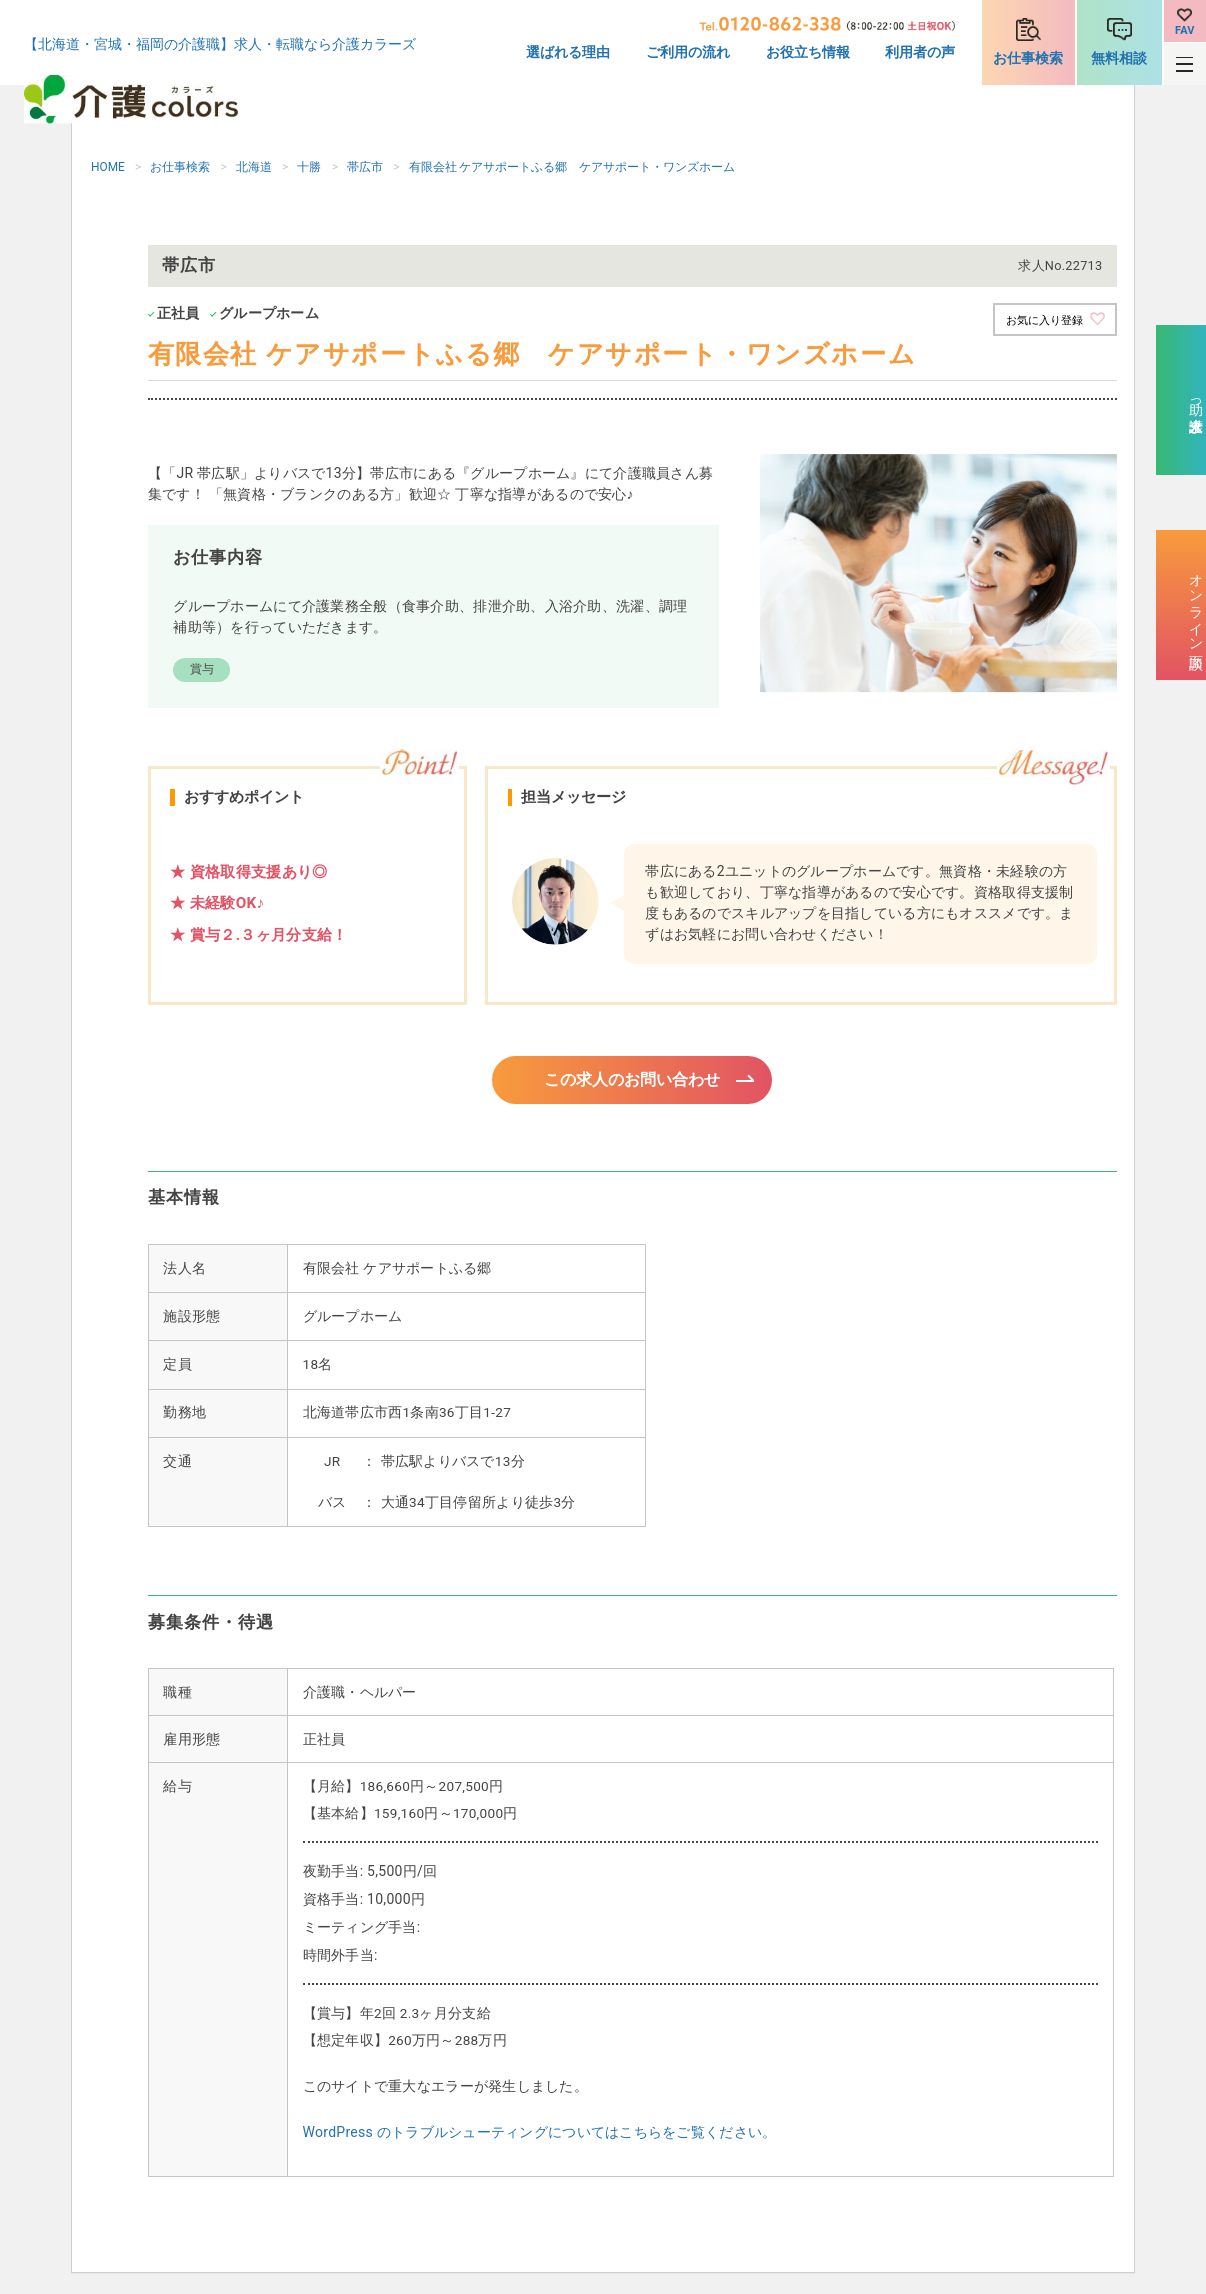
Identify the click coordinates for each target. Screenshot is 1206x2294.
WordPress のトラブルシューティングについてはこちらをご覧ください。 (540, 2135)
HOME (108, 167)
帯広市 (365, 167)
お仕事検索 (1028, 58)
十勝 (309, 167)
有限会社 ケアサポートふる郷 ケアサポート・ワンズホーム (572, 167)
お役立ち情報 (808, 52)
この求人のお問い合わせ (632, 1081)
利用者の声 (920, 52)
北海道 (254, 167)
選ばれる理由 (568, 52)
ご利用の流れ (688, 52)
